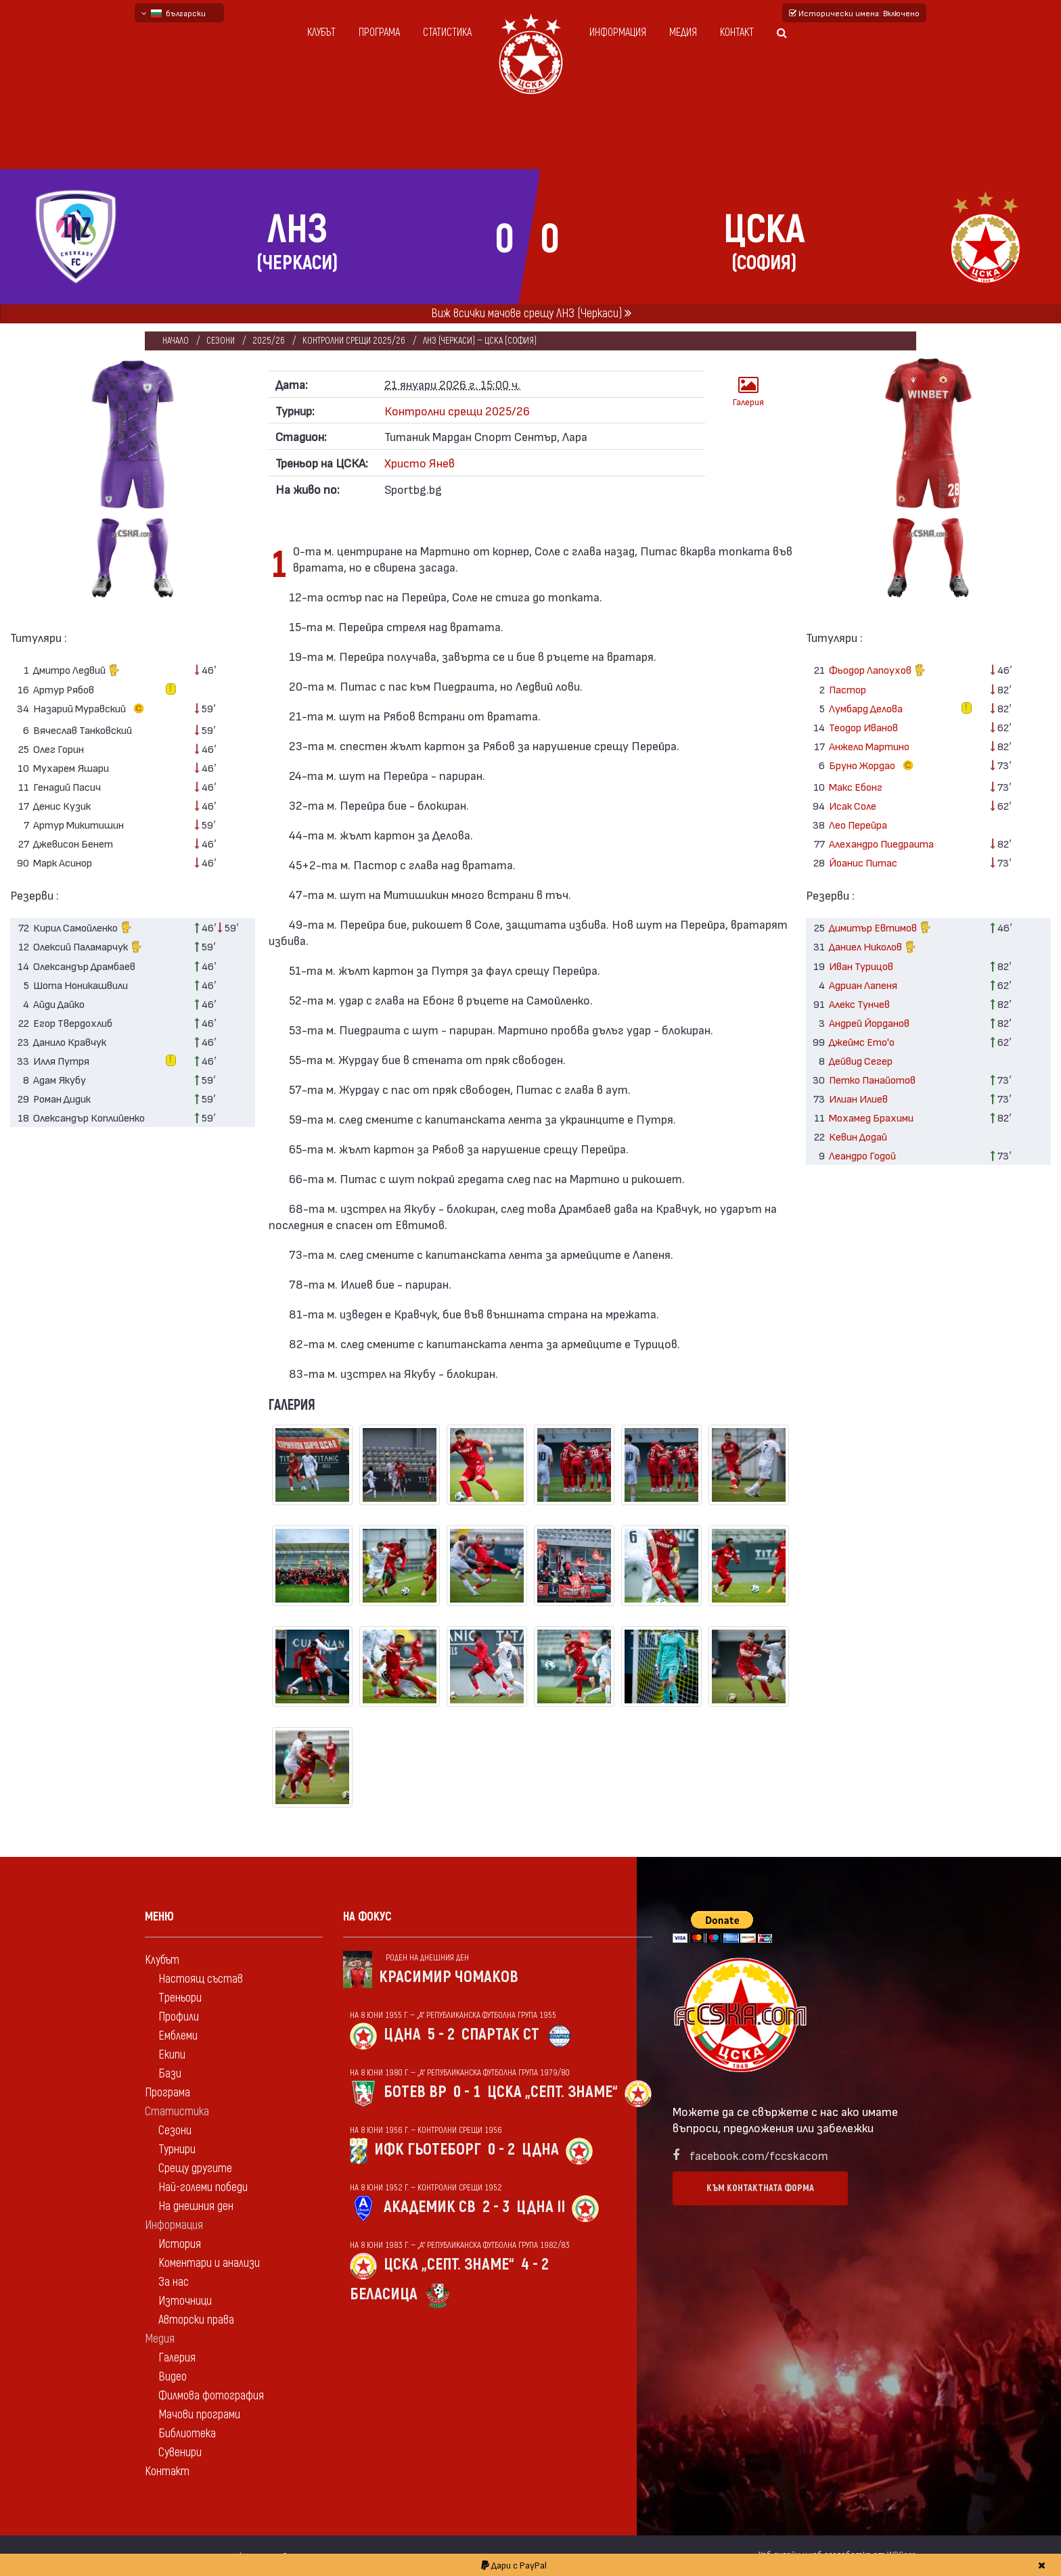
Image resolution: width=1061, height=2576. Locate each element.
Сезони (220, 340)
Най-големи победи (203, 2187)
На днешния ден (195, 2206)
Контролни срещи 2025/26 (355, 340)
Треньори (180, 1998)
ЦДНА (402, 2034)
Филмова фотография (211, 2396)
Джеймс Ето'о (862, 1041)
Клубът (321, 32)
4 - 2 (535, 2264)
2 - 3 (496, 2207)
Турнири (177, 2149)
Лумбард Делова (866, 708)
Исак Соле (852, 805)
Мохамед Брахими (871, 1117)
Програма (379, 32)
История (179, 2244)
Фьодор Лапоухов (877, 671)
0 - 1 (466, 2092)
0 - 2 (501, 2149)
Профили (178, 2017)
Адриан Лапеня (863, 984)
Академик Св (430, 2207)
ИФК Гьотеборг (427, 2149)
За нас (173, 2282)
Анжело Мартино (869, 745)
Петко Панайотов (872, 1079)
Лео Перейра (858, 824)
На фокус (367, 1917)
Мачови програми (199, 2414)
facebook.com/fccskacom (759, 2155)
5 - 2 (441, 2034)
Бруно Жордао (874, 766)
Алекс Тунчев (859, 1003)
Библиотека (187, 2433)
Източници (185, 2301)
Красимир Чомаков (448, 1977)
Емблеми (178, 2036)
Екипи (171, 2055)
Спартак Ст (500, 2034)
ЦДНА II (540, 2207)
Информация (617, 32)
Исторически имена (854, 13)
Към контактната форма (760, 2188)
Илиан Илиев (858, 1098)
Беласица (383, 2294)
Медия (683, 32)
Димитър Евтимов (880, 928)
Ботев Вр (415, 2092)
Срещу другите (195, 2168)
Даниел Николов (872, 948)
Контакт (737, 32)
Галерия (748, 391)
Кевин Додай (858, 1136)
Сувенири (180, 2452)
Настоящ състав (200, 1979)
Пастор (847, 689)
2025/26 (269, 340)
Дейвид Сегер (861, 1060)
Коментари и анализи (209, 2263)
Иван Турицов (861, 965)
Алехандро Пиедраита (881, 843)
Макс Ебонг (855, 786)
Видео (172, 2377)
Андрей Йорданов (869, 1022)
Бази (169, 2074)
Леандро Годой (862, 1155)
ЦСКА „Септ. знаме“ (552, 2092)
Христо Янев (419, 462)
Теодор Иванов (863, 726)
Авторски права (196, 2320)
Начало (175, 340)
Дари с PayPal (514, 2565)
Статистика (447, 32)
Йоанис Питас (863, 862)
